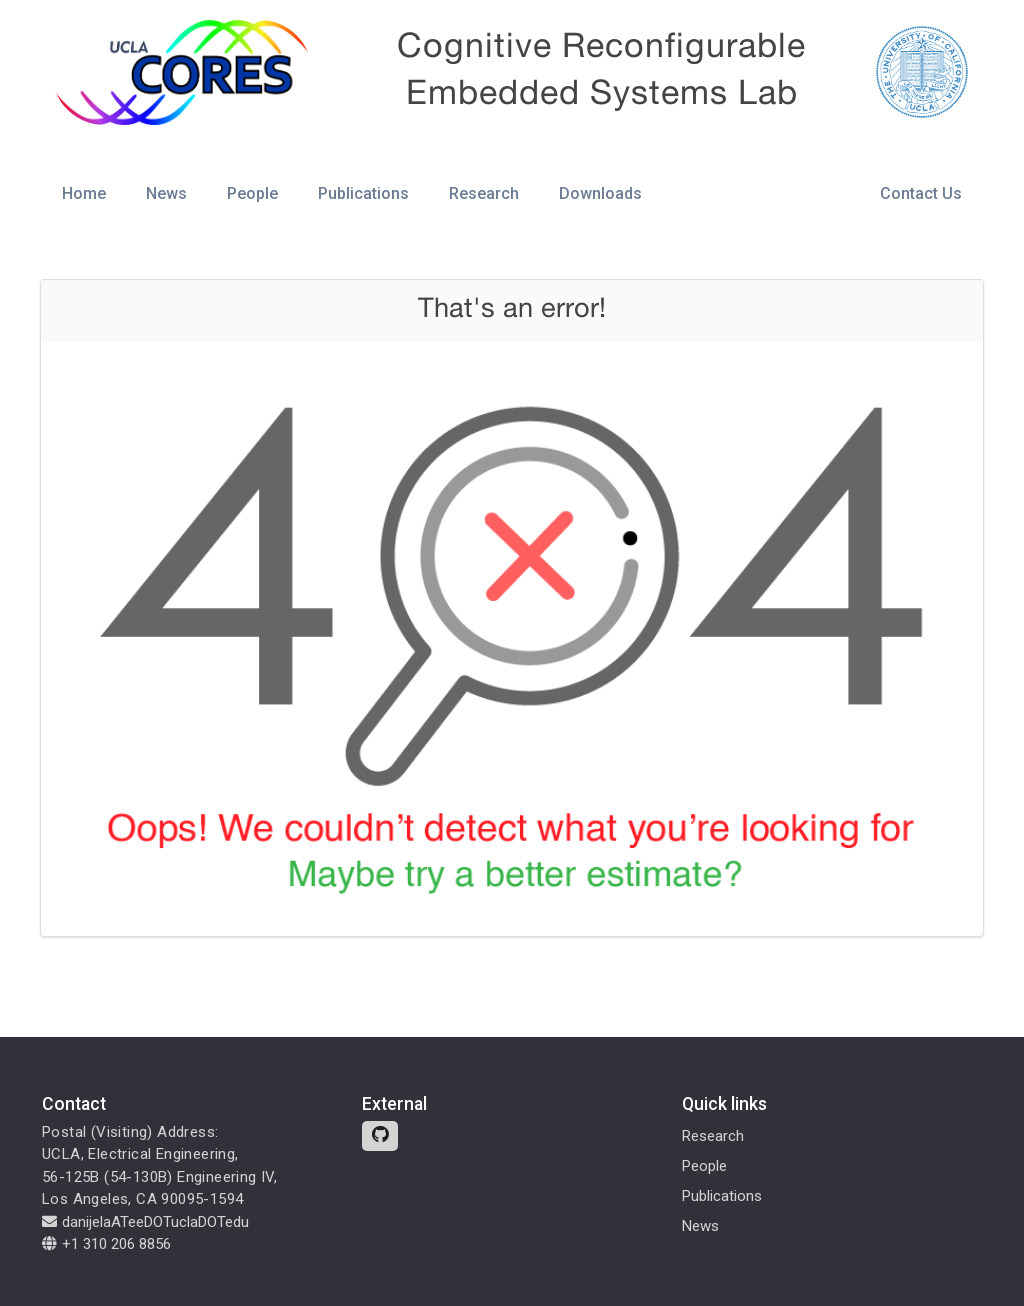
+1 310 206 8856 (106, 1244)
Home (84, 193)
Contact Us (921, 193)
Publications (363, 193)
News (166, 193)
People (252, 193)
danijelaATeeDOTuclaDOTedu (145, 1222)
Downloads (600, 193)
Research (484, 193)
